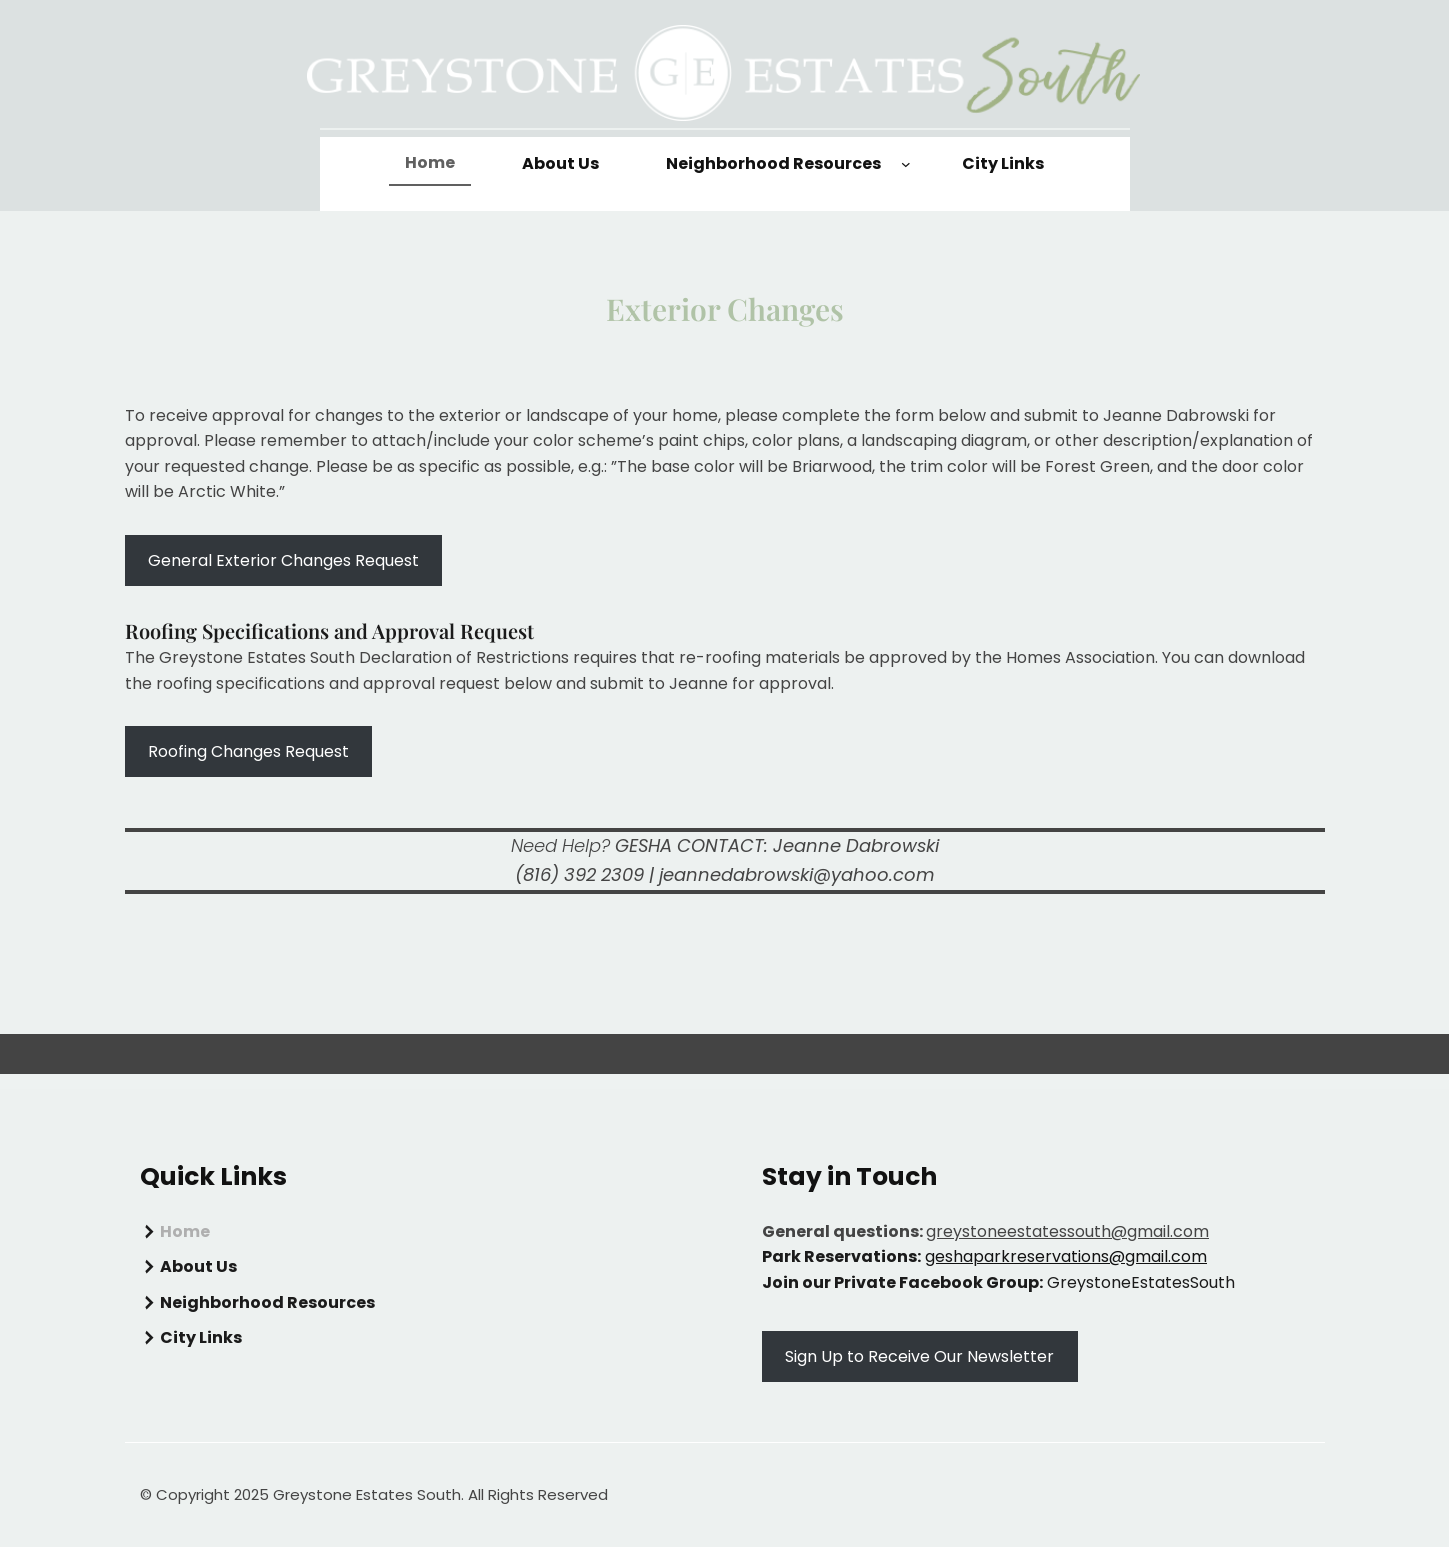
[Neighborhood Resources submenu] (906, 164)
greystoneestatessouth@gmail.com (1067, 1231)
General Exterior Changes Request (283, 560)
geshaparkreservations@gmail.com (1066, 1256)
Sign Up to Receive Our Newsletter (919, 1356)
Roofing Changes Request (248, 751)
